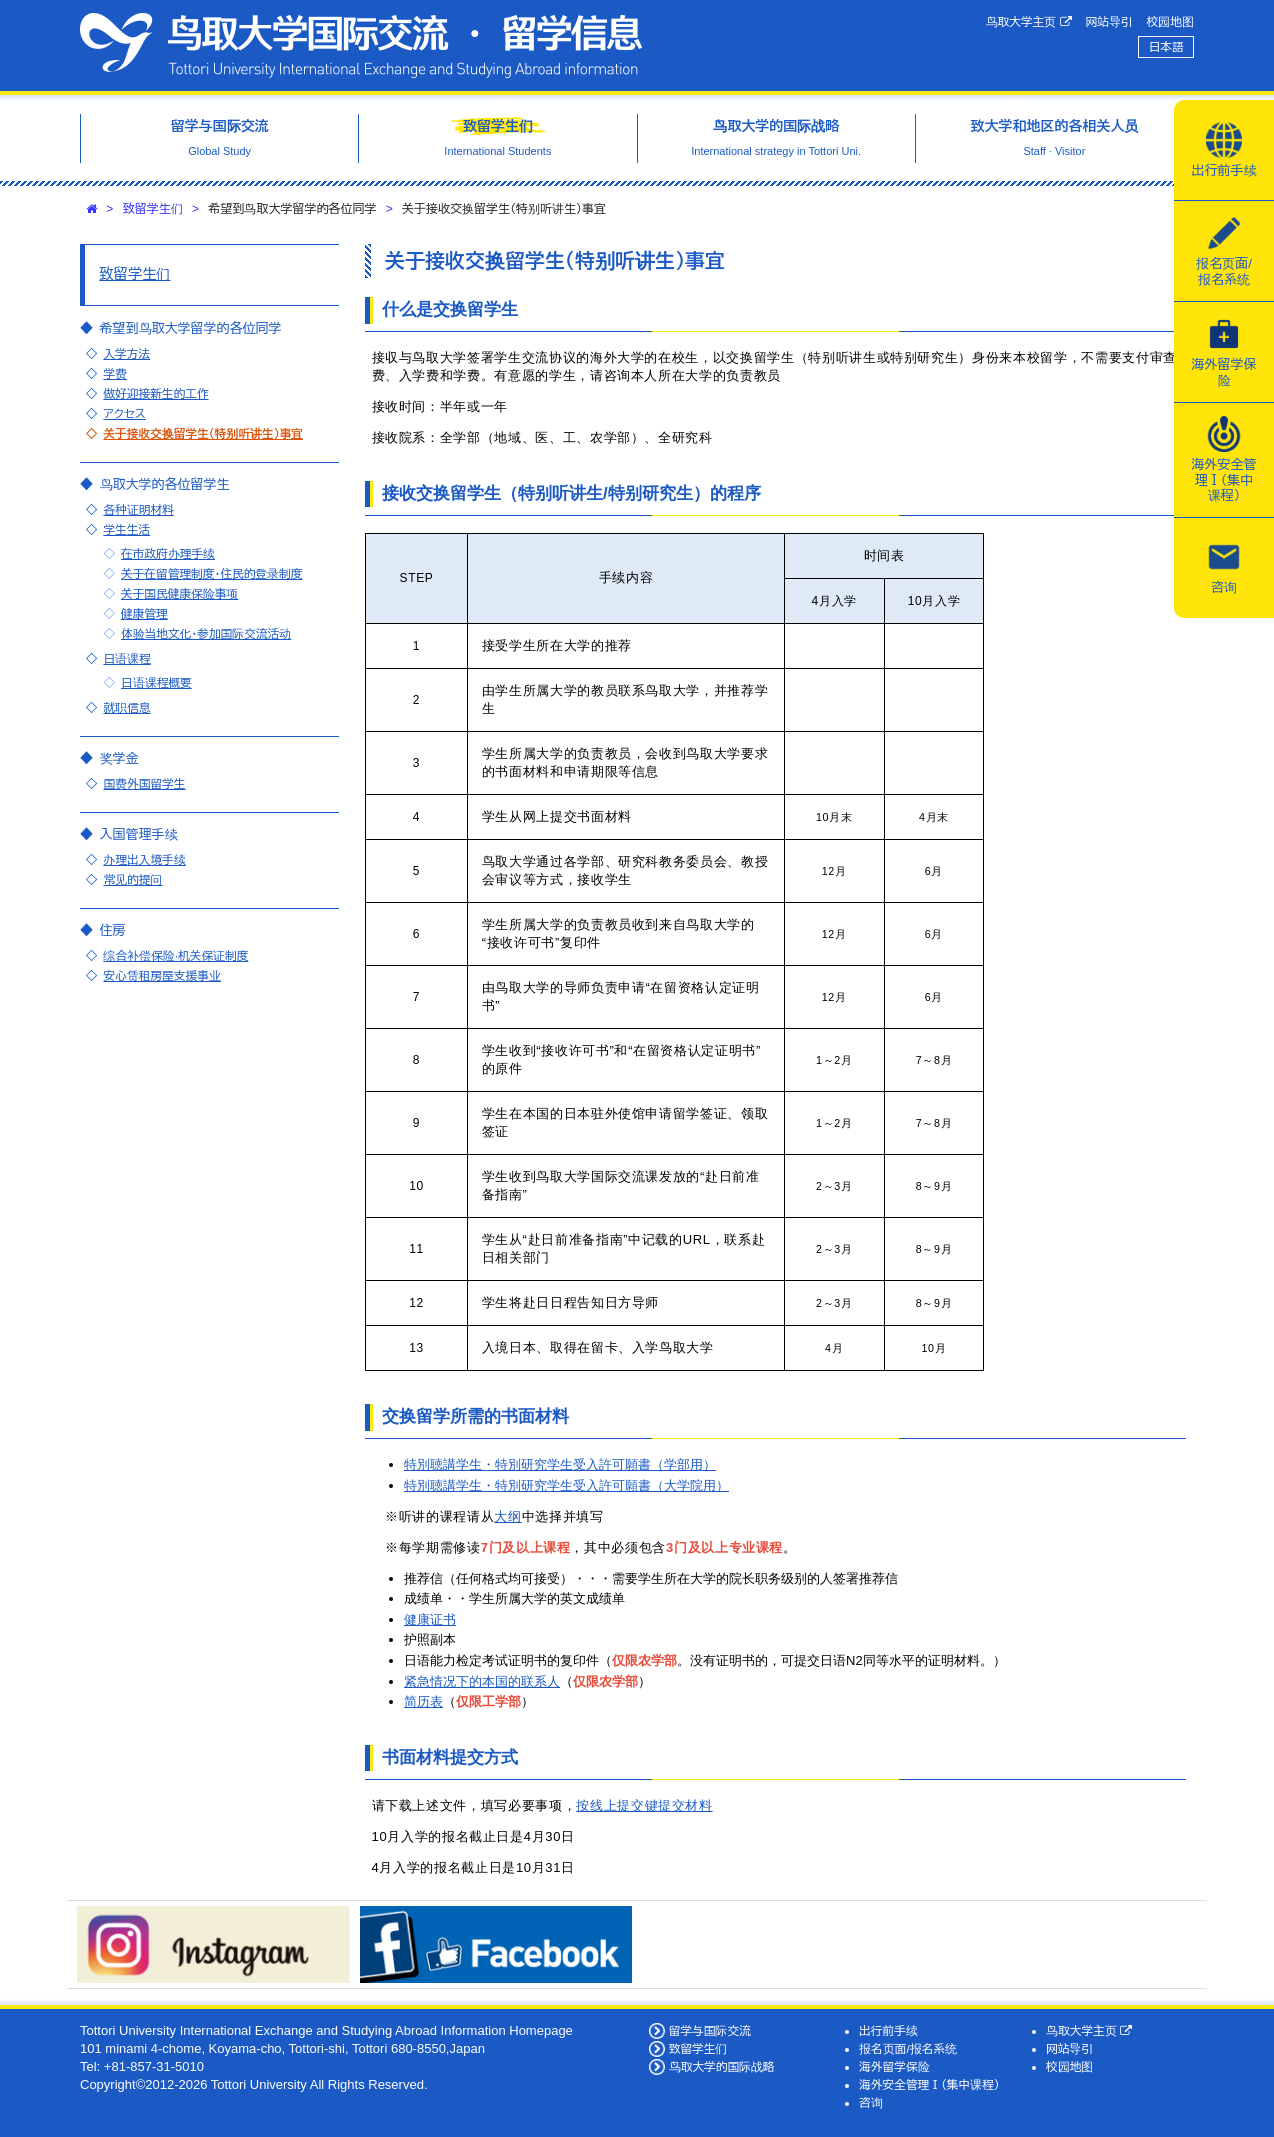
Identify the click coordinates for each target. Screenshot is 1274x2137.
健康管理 (144, 613)
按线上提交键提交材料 (644, 1805)
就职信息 (126, 707)
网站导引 (1109, 21)
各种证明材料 (138, 509)
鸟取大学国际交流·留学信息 (361, 45)
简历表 (423, 1701)
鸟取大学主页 (1029, 22)
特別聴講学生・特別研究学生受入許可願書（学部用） (560, 1464)
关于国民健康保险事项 (180, 593)
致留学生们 (153, 209)
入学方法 (126, 353)
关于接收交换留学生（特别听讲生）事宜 (203, 433)
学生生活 (126, 529)
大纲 (507, 1516)
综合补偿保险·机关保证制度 (175, 955)
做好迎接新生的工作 (155, 393)
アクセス (124, 413)
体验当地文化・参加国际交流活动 (206, 633)
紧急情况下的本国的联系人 (482, 1681)
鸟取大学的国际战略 (722, 2066)
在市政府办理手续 (168, 553)
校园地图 (1170, 21)
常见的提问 (132, 879)
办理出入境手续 (144, 859)
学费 (115, 373)
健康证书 (430, 1619)
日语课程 (126, 658)
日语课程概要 (156, 682)
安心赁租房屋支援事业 (162, 975)
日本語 (1166, 46)
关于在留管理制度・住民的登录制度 (211, 573)
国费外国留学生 (144, 783)
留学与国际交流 (710, 2030)
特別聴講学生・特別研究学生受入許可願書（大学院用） (566, 1485)
